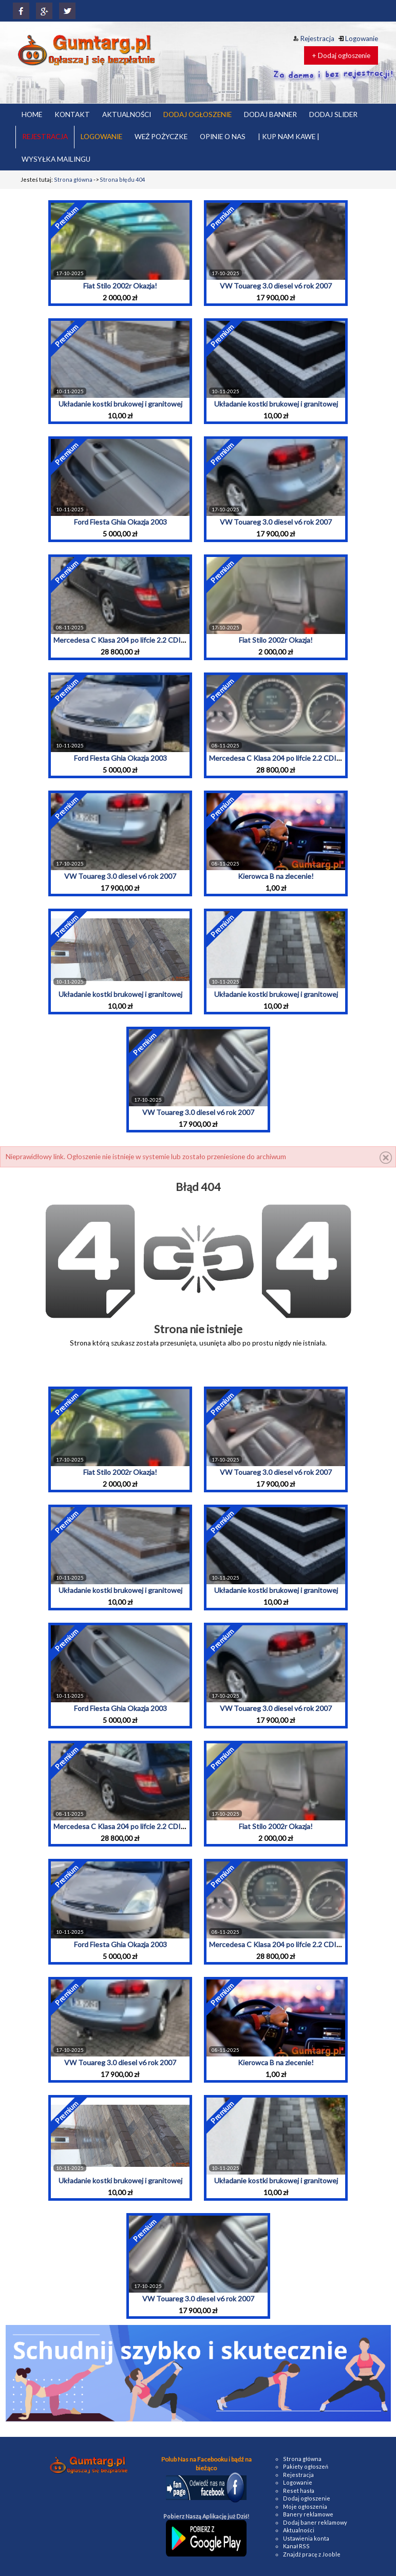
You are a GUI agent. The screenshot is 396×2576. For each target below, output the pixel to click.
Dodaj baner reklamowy (315, 2522)
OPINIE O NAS (223, 136)
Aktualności (298, 2530)
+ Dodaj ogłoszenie (341, 55)
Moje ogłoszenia (305, 2506)
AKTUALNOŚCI (126, 114)
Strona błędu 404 (122, 179)
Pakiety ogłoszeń (305, 2466)
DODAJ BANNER (270, 114)
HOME (32, 114)
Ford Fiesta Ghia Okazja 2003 (120, 521)
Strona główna (73, 179)
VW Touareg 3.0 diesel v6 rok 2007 (276, 285)
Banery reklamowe (308, 2514)
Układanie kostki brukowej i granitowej (120, 403)
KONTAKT (72, 114)
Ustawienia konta (306, 2538)
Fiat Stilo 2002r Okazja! (120, 285)
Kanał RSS (296, 2546)
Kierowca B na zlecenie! (276, 876)
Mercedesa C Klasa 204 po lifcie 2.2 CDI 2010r (127, 640)
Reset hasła (298, 2490)
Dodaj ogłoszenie (306, 2498)
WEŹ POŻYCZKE (161, 136)
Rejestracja (313, 38)
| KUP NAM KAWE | (288, 136)
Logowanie (358, 38)
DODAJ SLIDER (333, 114)
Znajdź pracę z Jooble (312, 2554)
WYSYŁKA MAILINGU (56, 159)
